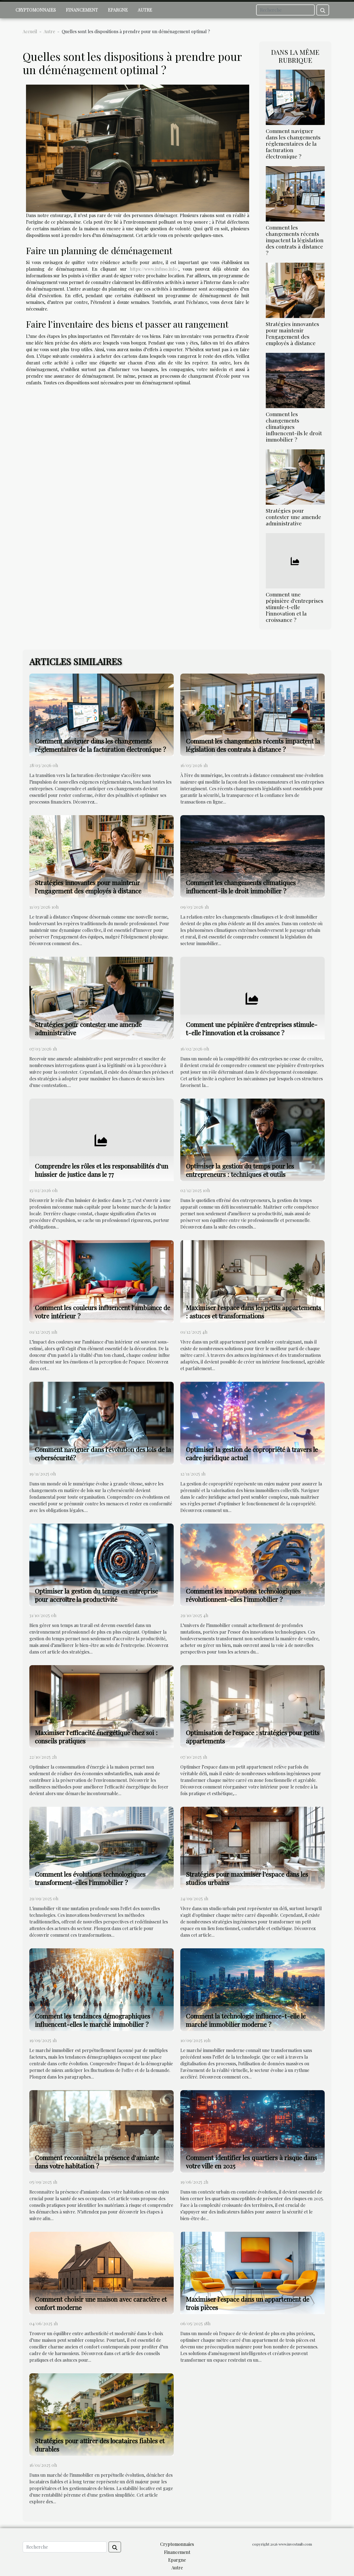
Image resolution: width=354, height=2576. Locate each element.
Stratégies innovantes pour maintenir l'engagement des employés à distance (292, 333)
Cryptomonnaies (35, 10)
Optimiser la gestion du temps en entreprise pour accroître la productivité (96, 1595)
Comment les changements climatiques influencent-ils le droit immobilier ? (294, 426)
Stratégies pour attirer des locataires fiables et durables (100, 2444)
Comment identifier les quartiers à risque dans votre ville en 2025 (251, 2161)
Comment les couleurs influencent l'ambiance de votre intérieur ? (102, 1311)
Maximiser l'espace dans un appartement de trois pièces (247, 2303)
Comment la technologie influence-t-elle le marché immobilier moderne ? (246, 2020)
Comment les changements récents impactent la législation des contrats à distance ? (295, 240)
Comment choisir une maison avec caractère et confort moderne (101, 2303)
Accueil (30, 31)
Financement (82, 10)
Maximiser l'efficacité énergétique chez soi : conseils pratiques (96, 1736)
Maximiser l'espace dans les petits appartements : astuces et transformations (253, 1311)
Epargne (118, 10)
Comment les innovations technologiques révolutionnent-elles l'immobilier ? (243, 1595)
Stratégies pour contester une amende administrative (293, 517)
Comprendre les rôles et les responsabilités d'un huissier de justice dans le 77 (101, 1170)
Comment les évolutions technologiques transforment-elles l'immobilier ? (90, 1878)
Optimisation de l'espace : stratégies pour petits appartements (252, 1736)
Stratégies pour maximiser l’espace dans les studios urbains (247, 1878)
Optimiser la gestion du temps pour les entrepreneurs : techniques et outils (240, 1170)
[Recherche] (285, 9)
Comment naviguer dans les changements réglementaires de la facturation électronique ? (293, 143)
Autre (145, 10)
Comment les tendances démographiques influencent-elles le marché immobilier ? (92, 2020)
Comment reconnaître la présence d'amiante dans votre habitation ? (97, 2161)
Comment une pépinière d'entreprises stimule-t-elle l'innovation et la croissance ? (294, 607)
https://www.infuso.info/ (154, 269)
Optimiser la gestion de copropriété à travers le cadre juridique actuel (252, 1453)
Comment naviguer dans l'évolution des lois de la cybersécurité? (103, 1453)
